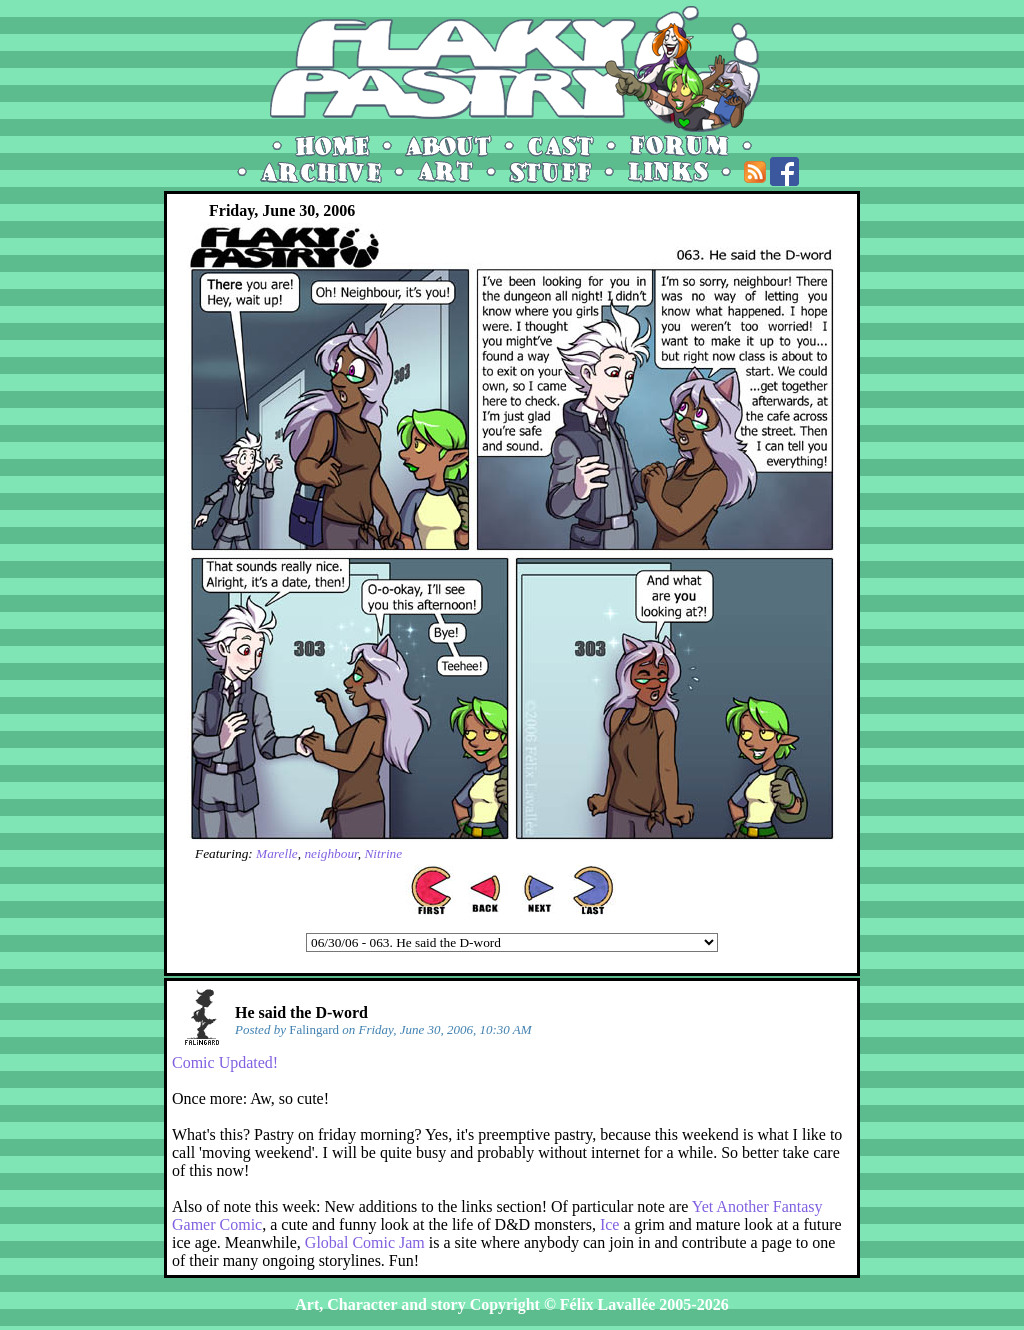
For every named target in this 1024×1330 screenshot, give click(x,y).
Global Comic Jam (365, 1242)
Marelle (277, 853)
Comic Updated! (225, 1062)
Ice (610, 1224)
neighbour (330, 853)
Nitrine (383, 853)
